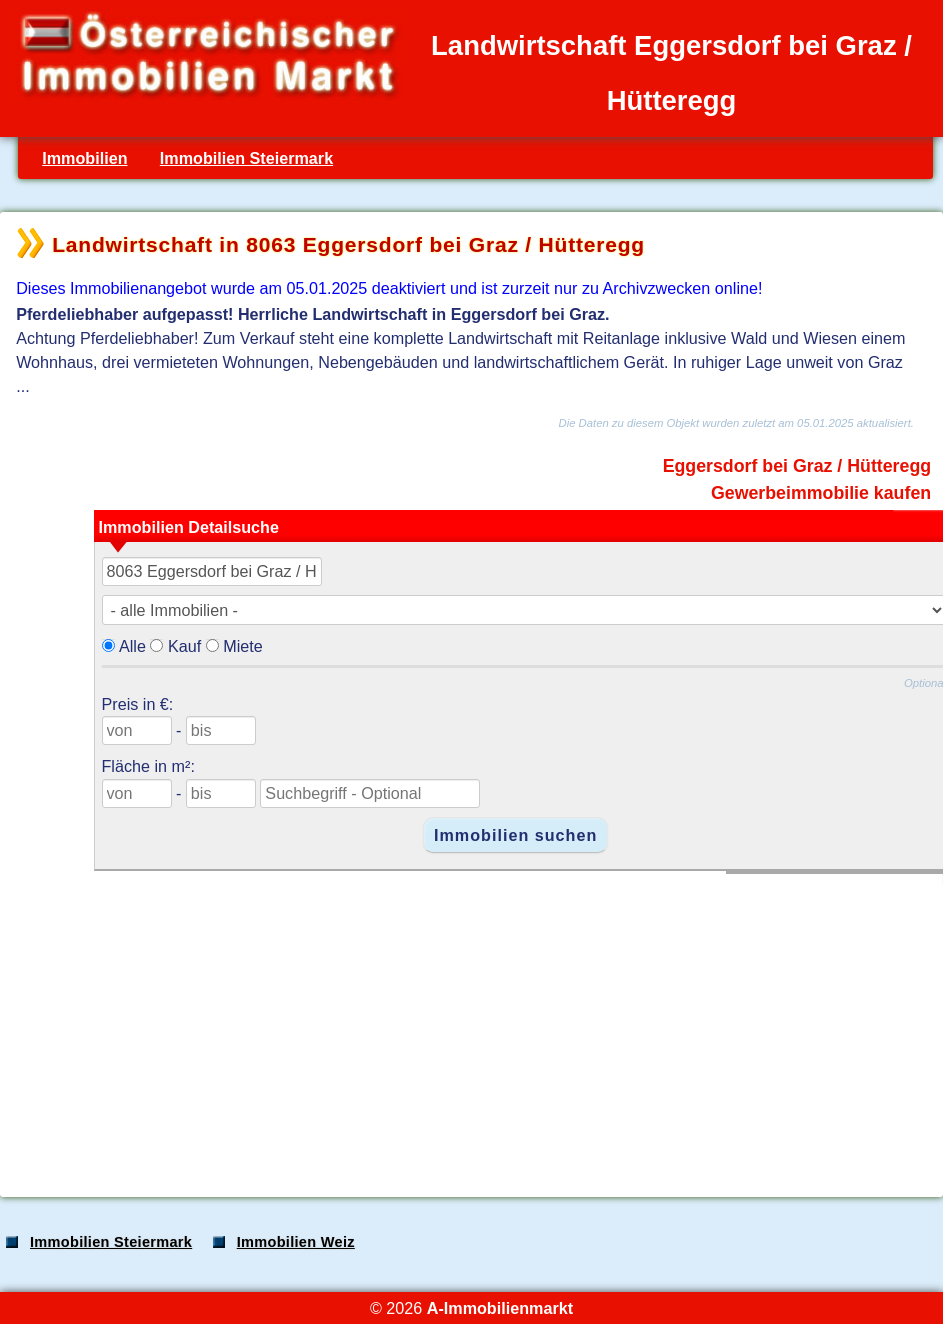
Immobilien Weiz (296, 1242)
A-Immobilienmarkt (500, 1308)
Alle (132, 646)
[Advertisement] (469, 1025)
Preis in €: (138, 704)
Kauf (184, 646)
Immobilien (84, 158)
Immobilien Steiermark (246, 158)
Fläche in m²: (148, 766)
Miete (243, 646)
